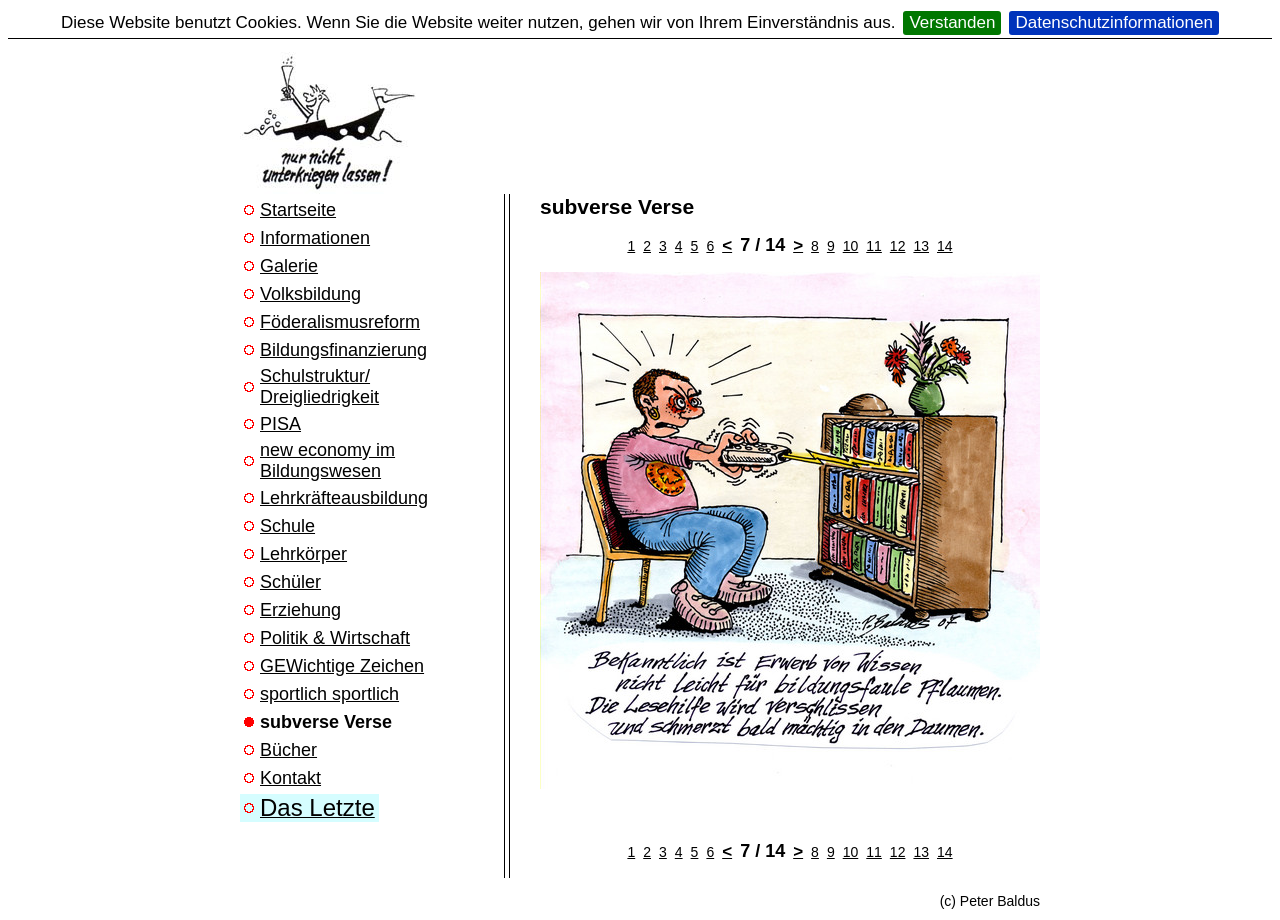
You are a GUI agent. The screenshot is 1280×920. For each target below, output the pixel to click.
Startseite (298, 210)
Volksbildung (310, 294)
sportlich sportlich (329, 694)
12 (898, 246)
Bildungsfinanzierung (343, 350)
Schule (287, 526)
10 (851, 246)
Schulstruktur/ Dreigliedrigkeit (319, 386)
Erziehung (300, 610)
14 (945, 246)
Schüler (290, 582)
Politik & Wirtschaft (335, 638)
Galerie (289, 266)
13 (921, 246)
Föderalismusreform (340, 322)
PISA (280, 424)
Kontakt (290, 778)
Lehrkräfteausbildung (344, 498)
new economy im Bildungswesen (327, 460)
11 (874, 246)
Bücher (288, 750)
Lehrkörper (303, 554)
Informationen (315, 238)
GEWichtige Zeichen (342, 666)
